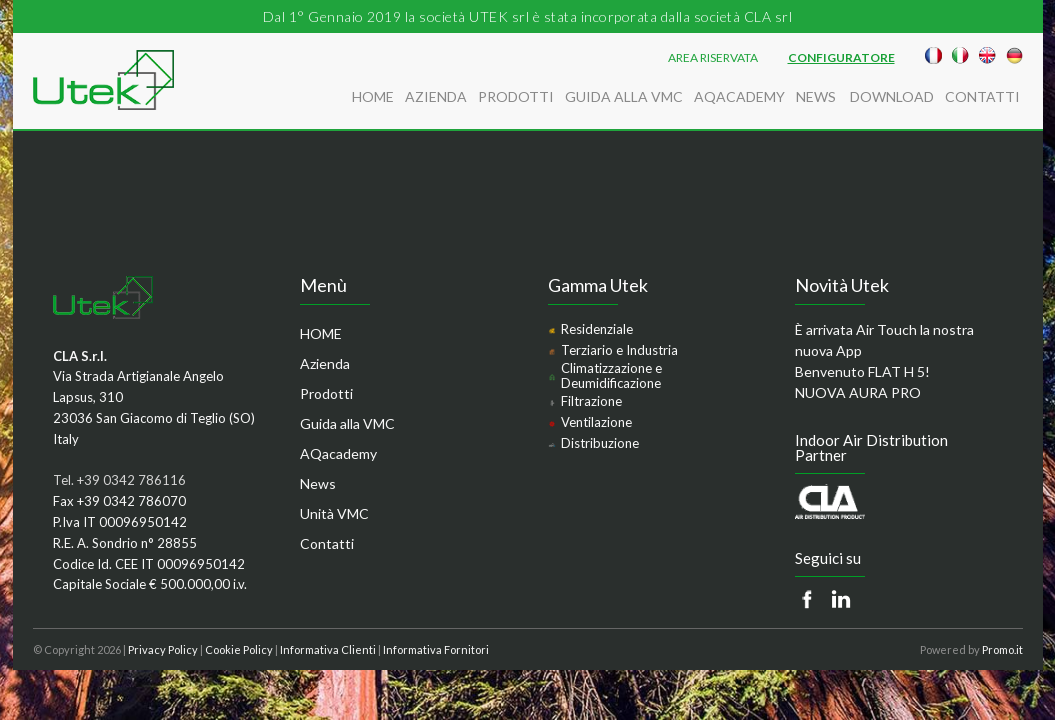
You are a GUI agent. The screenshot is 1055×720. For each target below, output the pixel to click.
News (817, 96)
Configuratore (841, 58)
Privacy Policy (163, 649)
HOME (373, 96)
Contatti (982, 96)
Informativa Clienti (328, 649)
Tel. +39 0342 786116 (119, 480)
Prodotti (516, 96)
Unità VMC (334, 513)
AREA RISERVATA (713, 58)
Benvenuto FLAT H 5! (862, 371)
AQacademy (739, 96)
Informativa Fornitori (436, 649)
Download (892, 96)
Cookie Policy (239, 649)
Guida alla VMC (624, 96)
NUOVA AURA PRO (858, 392)
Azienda (436, 96)
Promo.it (1002, 649)
